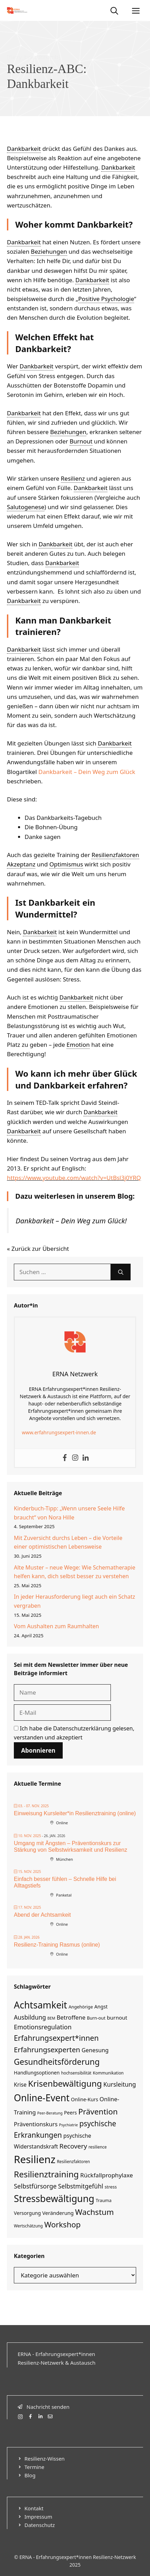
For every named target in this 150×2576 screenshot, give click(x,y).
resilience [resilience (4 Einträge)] (97, 2147)
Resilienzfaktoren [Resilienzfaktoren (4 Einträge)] (73, 2161)
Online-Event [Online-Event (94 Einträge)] (42, 2098)
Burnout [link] (81, 441)
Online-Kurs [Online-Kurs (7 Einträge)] (84, 2099)
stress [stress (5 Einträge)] (111, 2187)
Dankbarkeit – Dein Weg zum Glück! (71, 1220)
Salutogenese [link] (25, 507)
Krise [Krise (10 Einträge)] (20, 2084)
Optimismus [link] (66, 864)
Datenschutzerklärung (82, 1728)
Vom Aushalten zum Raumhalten (56, 1626)
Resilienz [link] (73, 478)
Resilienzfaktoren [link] (115, 855)
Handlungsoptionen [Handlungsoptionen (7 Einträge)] (37, 2072)
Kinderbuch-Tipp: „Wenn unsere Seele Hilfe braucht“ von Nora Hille (69, 1513)
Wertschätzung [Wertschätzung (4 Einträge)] (28, 2225)
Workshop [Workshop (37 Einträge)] (62, 2224)
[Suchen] (121, 1272)
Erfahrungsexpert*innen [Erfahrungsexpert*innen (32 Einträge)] (56, 2038)
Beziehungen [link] (49, 251)
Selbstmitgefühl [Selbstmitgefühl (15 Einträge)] (80, 2186)
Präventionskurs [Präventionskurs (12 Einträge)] (36, 2124)
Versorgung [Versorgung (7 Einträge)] (27, 2213)
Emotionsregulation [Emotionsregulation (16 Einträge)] (43, 2027)
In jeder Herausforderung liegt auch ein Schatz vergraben (74, 1601)
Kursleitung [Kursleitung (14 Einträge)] (119, 2084)
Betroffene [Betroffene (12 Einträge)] (71, 2017)
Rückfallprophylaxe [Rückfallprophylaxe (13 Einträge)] (106, 2175)
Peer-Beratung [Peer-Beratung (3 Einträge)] (50, 2113)
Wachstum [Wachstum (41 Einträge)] (94, 2212)
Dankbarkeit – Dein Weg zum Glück (86, 772)
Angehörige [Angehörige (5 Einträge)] (81, 2007)
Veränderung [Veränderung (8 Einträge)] (58, 2212)
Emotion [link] (78, 1045)
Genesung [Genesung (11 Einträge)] (95, 2050)
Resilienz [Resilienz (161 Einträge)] (34, 2159)
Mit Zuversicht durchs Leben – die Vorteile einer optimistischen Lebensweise (68, 1542)
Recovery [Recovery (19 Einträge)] (73, 2146)
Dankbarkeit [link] (24, 149)
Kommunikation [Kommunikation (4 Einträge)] (108, 2073)
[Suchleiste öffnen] (114, 10)
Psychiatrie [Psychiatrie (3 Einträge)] (68, 2124)
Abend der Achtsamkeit (42, 1915)
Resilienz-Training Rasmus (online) (57, 1945)
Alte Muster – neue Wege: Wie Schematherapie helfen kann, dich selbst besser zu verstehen (74, 1572)
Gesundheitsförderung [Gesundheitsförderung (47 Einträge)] (57, 2061)
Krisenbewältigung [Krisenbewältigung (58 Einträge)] (65, 2083)
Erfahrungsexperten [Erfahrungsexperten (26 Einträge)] (47, 2049)
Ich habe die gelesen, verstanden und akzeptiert (74, 1733)
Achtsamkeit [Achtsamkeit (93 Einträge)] (40, 2005)
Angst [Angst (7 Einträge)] (100, 2006)
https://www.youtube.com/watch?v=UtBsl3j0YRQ (74, 1178)
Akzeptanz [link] (21, 864)
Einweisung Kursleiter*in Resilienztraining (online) (75, 1813)
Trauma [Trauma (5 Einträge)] (104, 2200)
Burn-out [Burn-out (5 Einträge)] (96, 2018)
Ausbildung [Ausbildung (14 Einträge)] (30, 2017)
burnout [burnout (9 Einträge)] (117, 2017)
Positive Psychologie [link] (106, 299)
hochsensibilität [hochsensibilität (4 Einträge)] (76, 2073)
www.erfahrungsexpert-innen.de (59, 1432)
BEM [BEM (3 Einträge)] (51, 2018)
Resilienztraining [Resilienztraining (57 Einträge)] (46, 2174)
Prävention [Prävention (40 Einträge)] (98, 2111)
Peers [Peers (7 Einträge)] (70, 2112)
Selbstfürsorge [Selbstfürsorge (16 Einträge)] (35, 2186)
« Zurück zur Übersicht (38, 1249)
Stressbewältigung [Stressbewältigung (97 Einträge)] (54, 2198)
